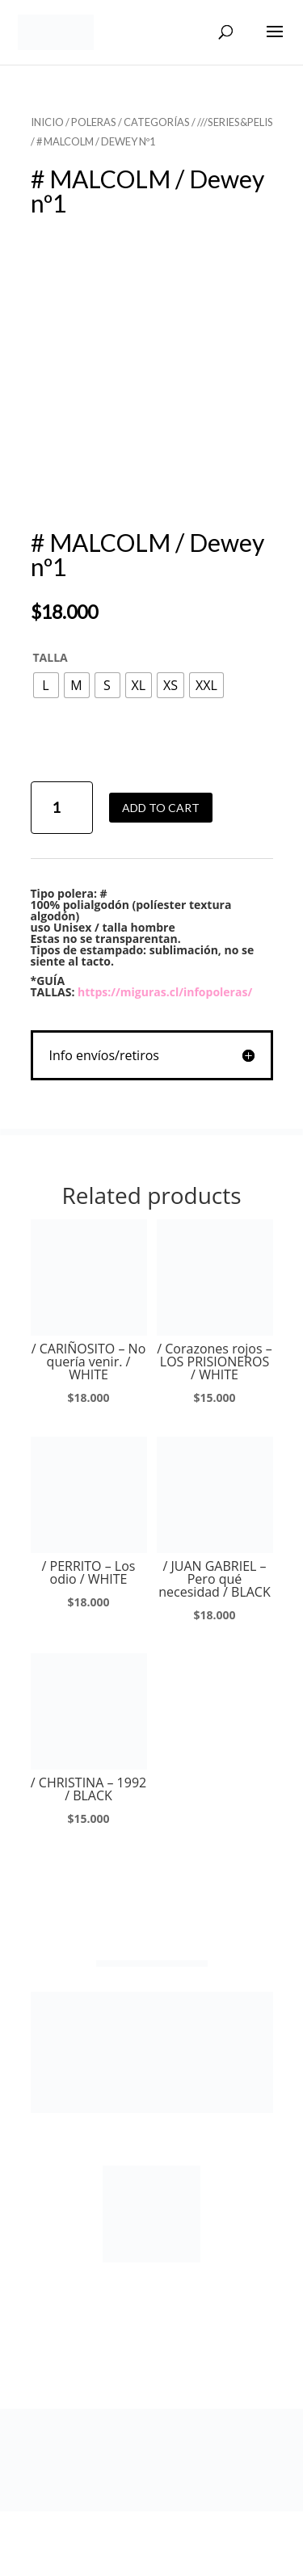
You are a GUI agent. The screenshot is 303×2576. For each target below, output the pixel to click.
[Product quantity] (62, 807)
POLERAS (93, 122)
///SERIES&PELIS (235, 122)
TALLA (50, 657)
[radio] (46, 685)
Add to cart (161, 807)
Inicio (47, 122)
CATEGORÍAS (157, 122)
